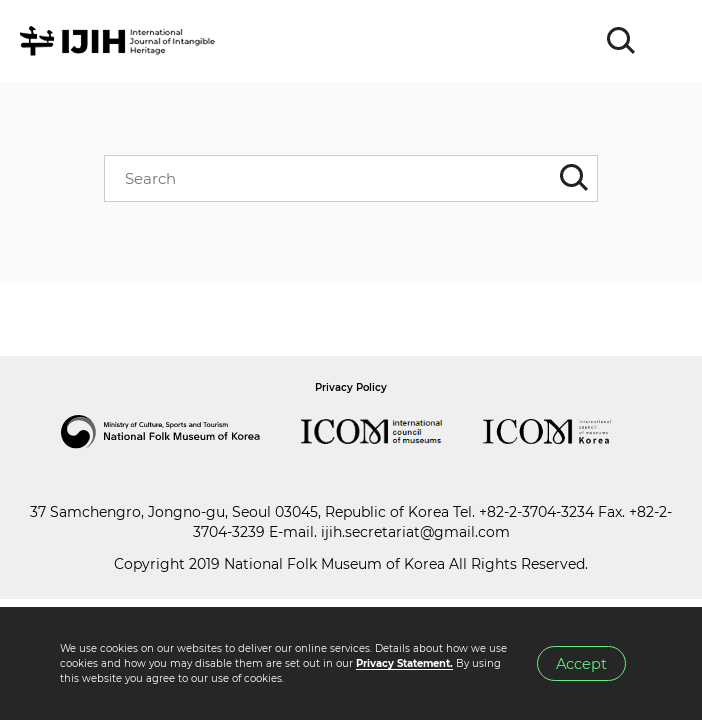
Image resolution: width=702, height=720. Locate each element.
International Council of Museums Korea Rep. (567, 432)
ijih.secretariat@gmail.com (415, 532)
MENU (667, 41)
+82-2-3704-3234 (536, 512)
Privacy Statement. (404, 663)
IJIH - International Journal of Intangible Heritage (120, 41)
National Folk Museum (181, 432)
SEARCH (622, 41)
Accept (581, 664)
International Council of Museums (392, 432)
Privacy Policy (351, 387)
